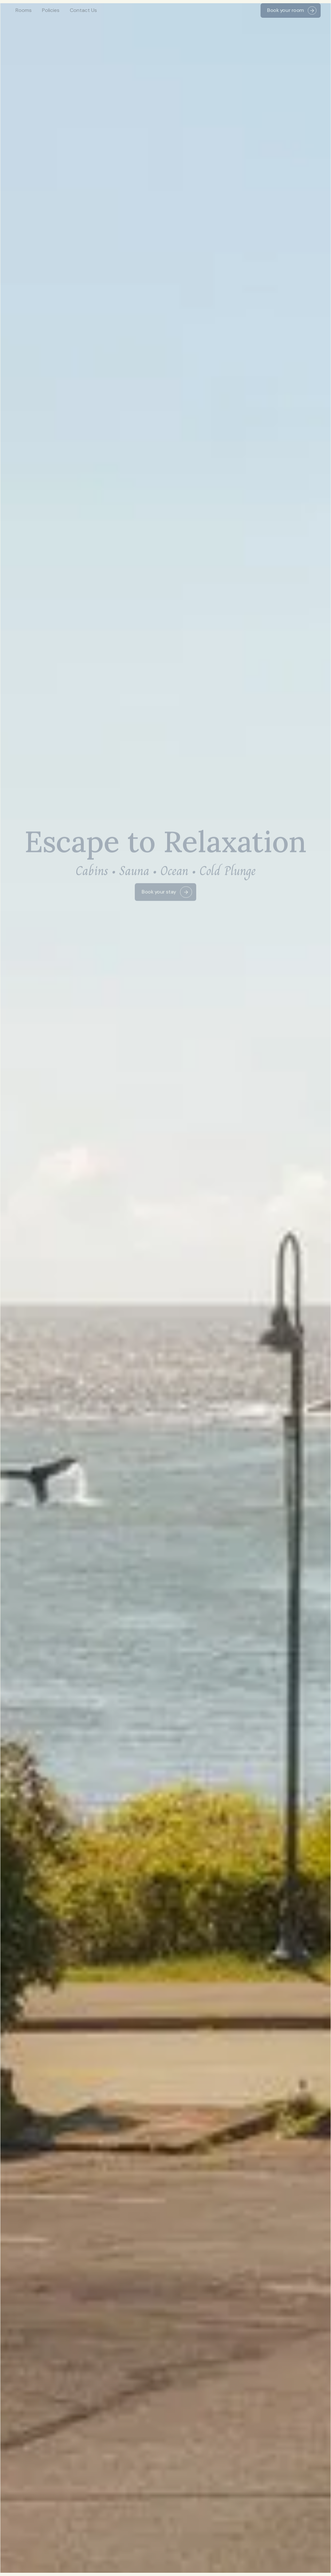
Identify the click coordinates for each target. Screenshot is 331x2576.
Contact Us (83, 10)
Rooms (24, 10)
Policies (50, 10)
